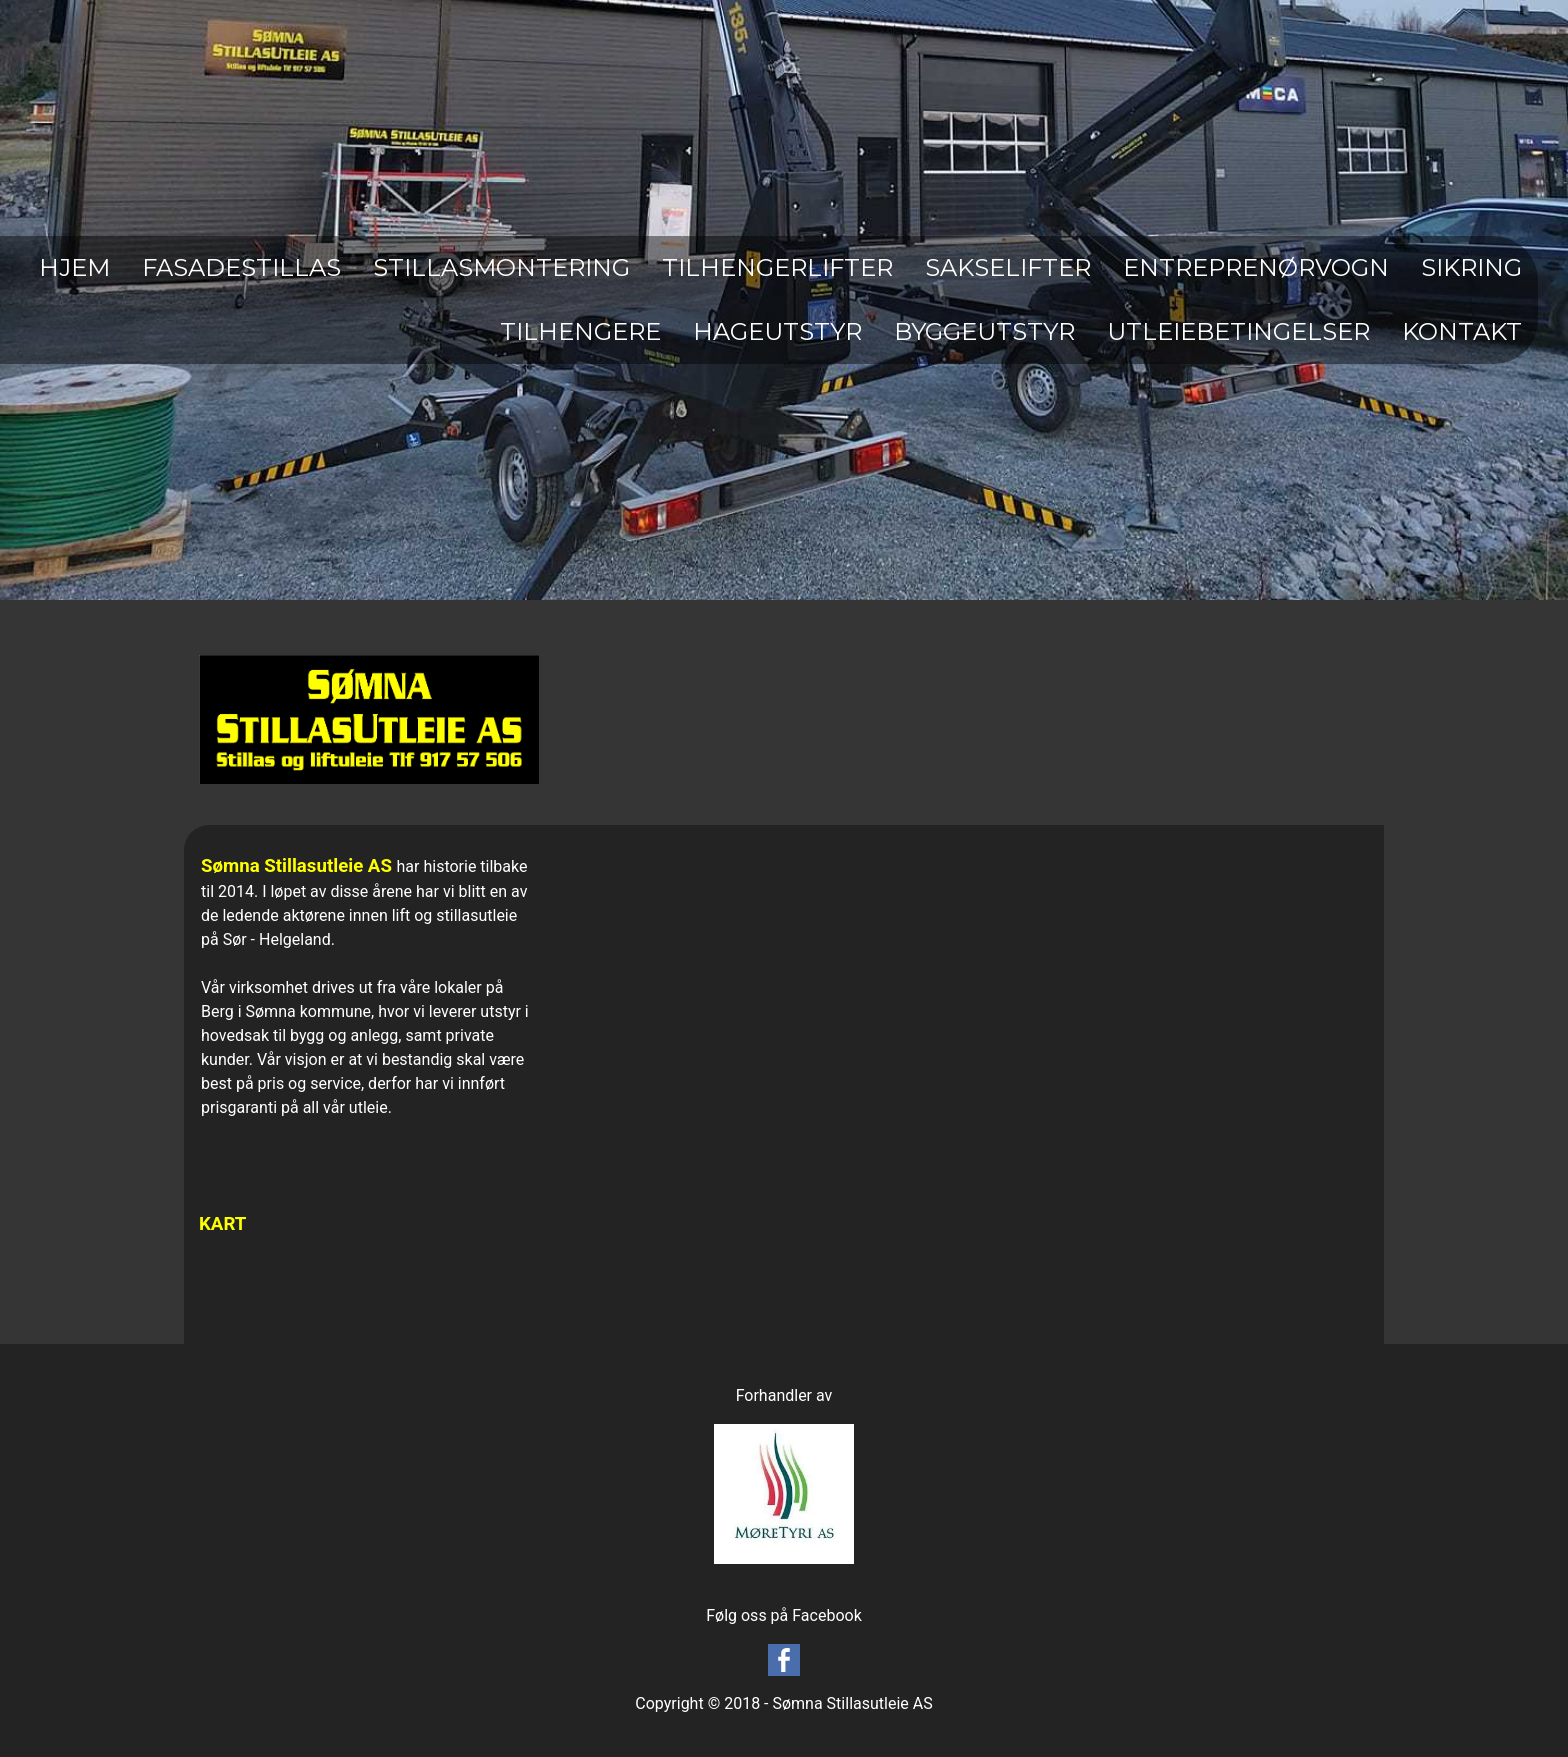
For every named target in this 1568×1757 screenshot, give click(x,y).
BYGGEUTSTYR (984, 331)
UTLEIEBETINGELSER (1238, 331)
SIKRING (1471, 267)
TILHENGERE (580, 331)
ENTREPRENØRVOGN (1256, 267)
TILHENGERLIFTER (777, 267)
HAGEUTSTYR (777, 331)
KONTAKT (1462, 331)
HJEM (74, 267)
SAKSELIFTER (1008, 267)
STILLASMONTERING (501, 267)
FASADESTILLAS (241, 267)
